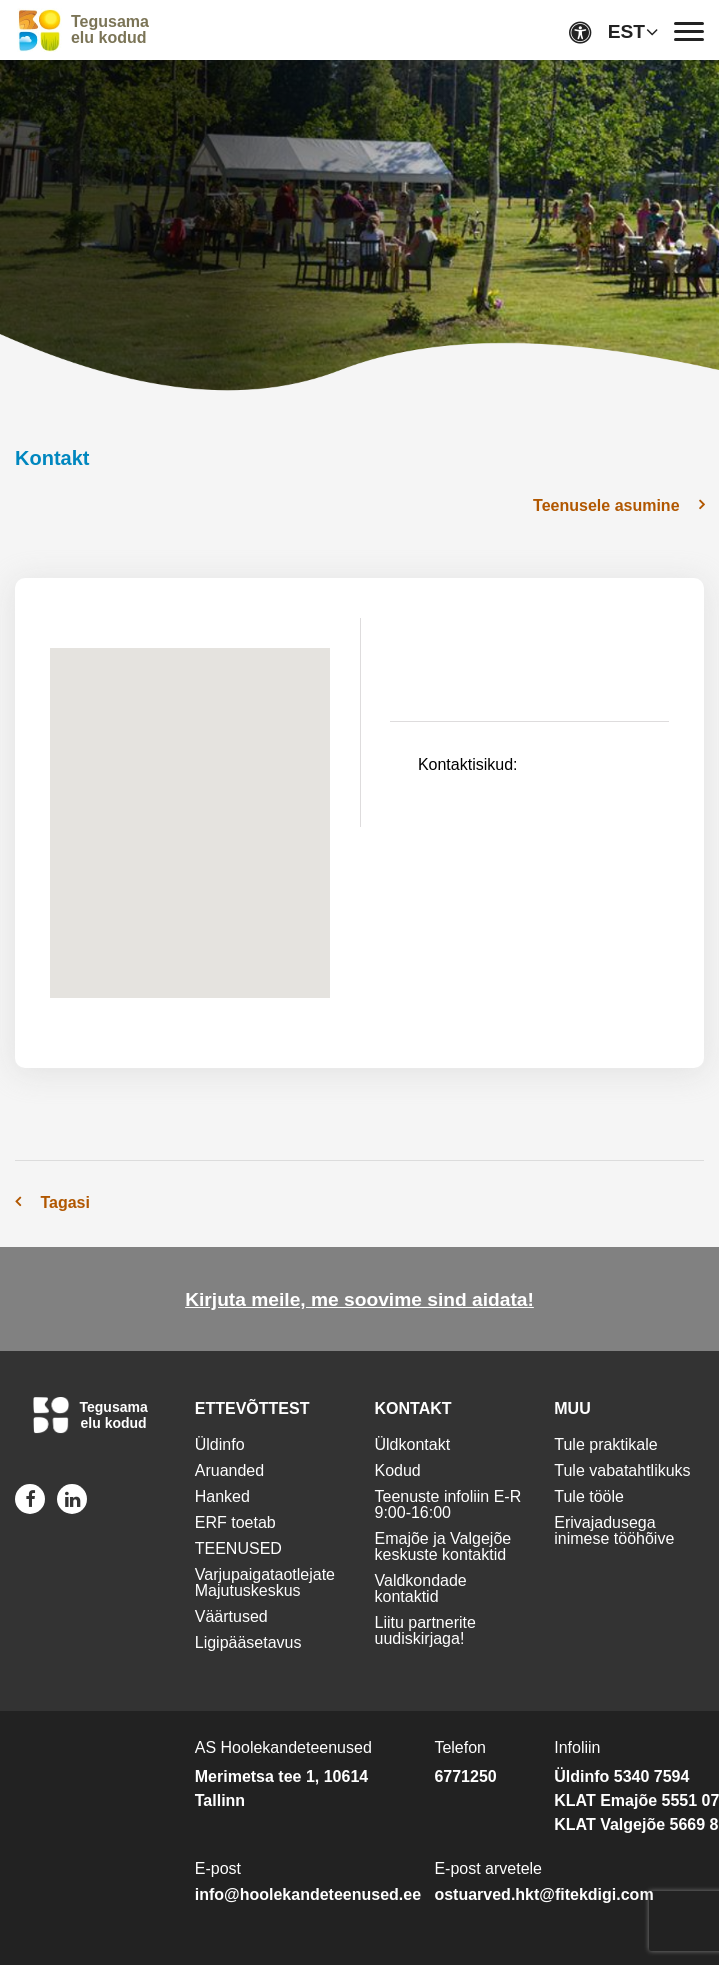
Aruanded (229, 1470)
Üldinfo (220, 1444)
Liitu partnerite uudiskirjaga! (425, 1630)
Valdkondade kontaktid (421, 1588)
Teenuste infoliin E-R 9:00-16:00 (448, 1504)
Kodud (398, 1470)
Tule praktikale (605, 1444)
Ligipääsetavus (248, 1642)
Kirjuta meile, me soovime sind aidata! (359, 1299)
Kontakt (52, 458)
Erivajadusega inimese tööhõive (614, 1530)
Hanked (222, 1496)
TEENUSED (238, 1548)
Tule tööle (589, 1496)
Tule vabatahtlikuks (622, 1470)
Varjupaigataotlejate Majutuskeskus (265, 1582)
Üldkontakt (413, 1444)
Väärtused (231, 1616)
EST (626, 31)
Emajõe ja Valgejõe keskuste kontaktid (443, 1546)
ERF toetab (235, 1522)
